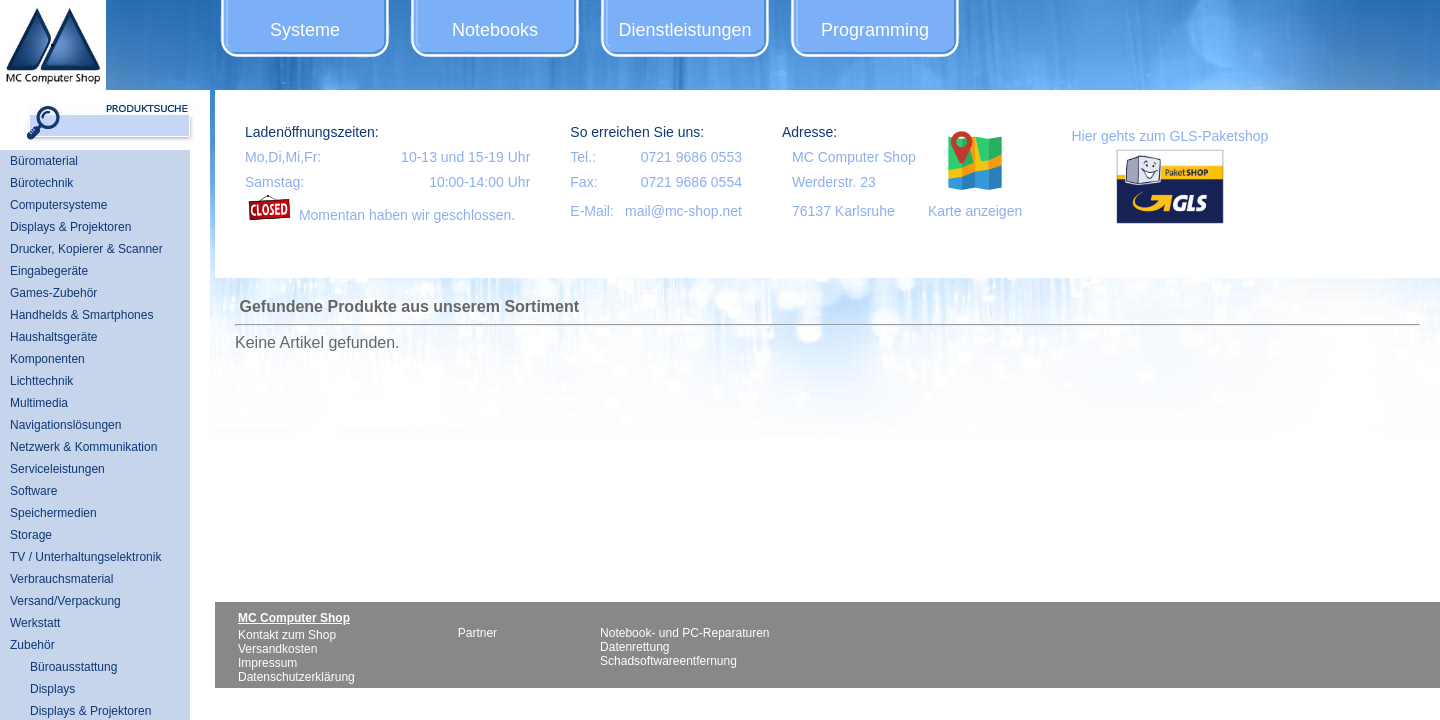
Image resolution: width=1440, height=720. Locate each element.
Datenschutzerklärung (296, 677)
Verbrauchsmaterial (61, 579)
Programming (875, 30)
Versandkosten (277, 649)
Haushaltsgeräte (53, 337)
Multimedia (39, 403)
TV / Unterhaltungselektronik (85, 557)
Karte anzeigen (975, 211)
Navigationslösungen (65, 425)
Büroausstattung (73, 667)
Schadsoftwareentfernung (668, 661)
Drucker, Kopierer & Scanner (86, 249)
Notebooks (495, 30)
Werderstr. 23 (834, 182)
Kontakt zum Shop (287, 635)
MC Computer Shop (854, 157)
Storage (31, 535)
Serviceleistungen (57, 469)
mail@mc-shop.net (683, 211)
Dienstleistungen (684, 30)
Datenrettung (634, 647)
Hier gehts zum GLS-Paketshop (1169, 136)
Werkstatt (35, 623)
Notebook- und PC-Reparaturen (684, 633)
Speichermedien (53, 513)
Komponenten (47, 359)
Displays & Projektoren (70, 227)
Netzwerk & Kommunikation (83, 447)
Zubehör (32, 645)
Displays (52, 689)
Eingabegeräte (49, 271)
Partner (477, 633)
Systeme (305, 30)
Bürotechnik (41, 183)
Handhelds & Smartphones (81, 315)
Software (33, 491)
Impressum (267, 663)
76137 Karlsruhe (843, 211)
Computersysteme (58, 205)
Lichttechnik (41, 381)
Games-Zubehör (53, 293)
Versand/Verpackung (65, 601)
